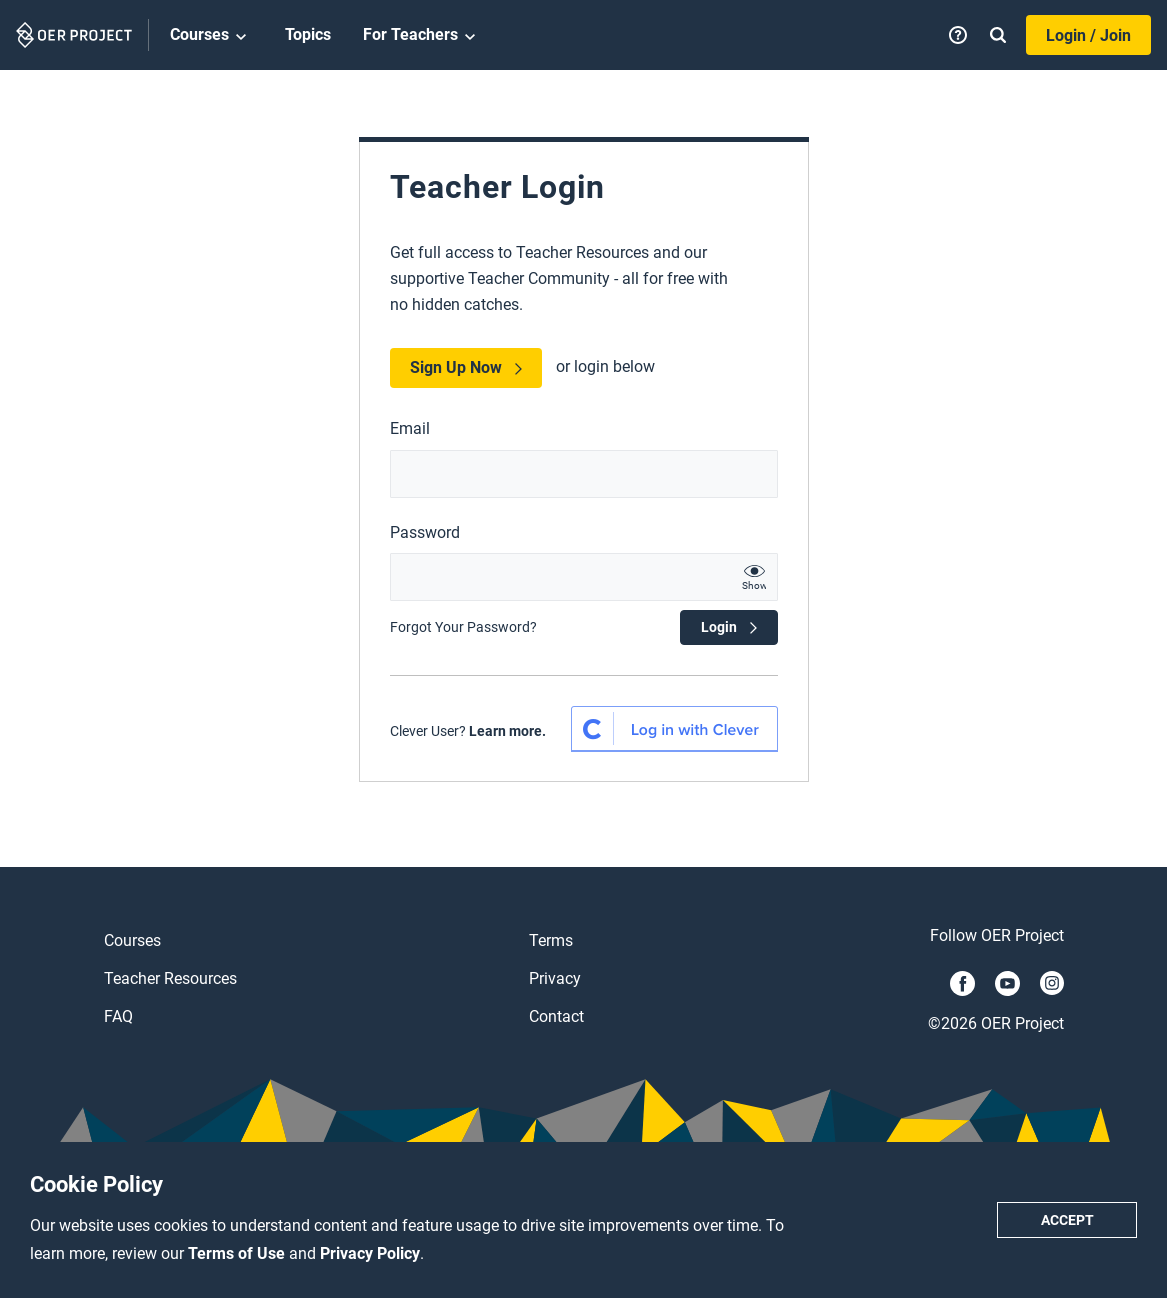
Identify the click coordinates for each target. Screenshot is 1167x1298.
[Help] (958, 35)
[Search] (998, 35)
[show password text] (754, 577)
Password (425, 532)
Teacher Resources (170, 978)
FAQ (118, 1016)
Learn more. (507, 731)
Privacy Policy (370, 1253)
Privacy (555, 978)
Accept (1067, 1220)
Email (410, 428)
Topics (308, 34)
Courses (211, 36)
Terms (551, 940)
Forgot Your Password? (463, 627)
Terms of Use (238, 1253)
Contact (556, 1016)
